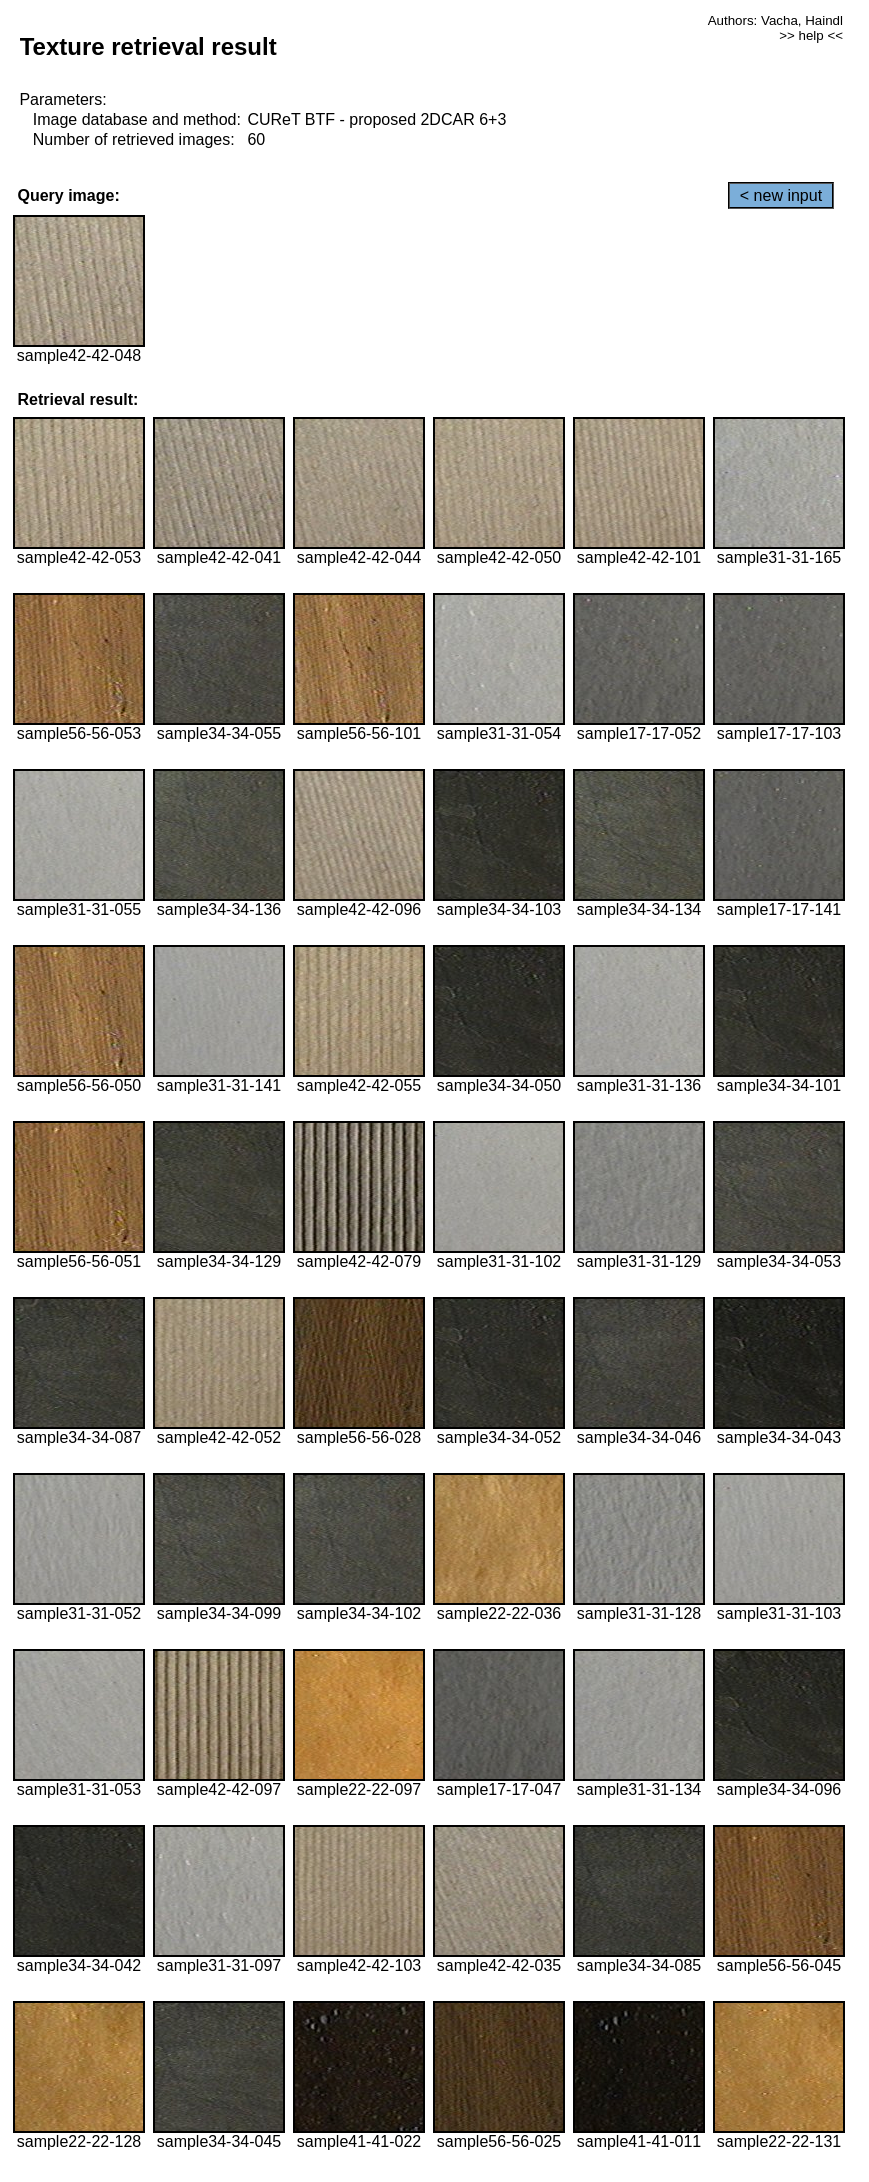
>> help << (811, 35)
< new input (781, 195)
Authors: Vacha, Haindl (775, 20)
